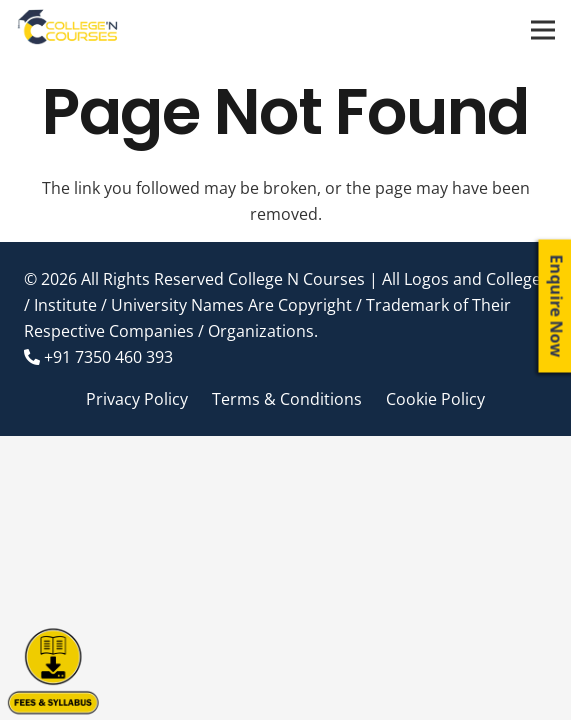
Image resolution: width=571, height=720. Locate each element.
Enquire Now (557, 306)
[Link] (68, 30)
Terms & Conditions (287, 399)
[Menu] (543, 30)
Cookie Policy (435, 399)
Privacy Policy (137, 399)
